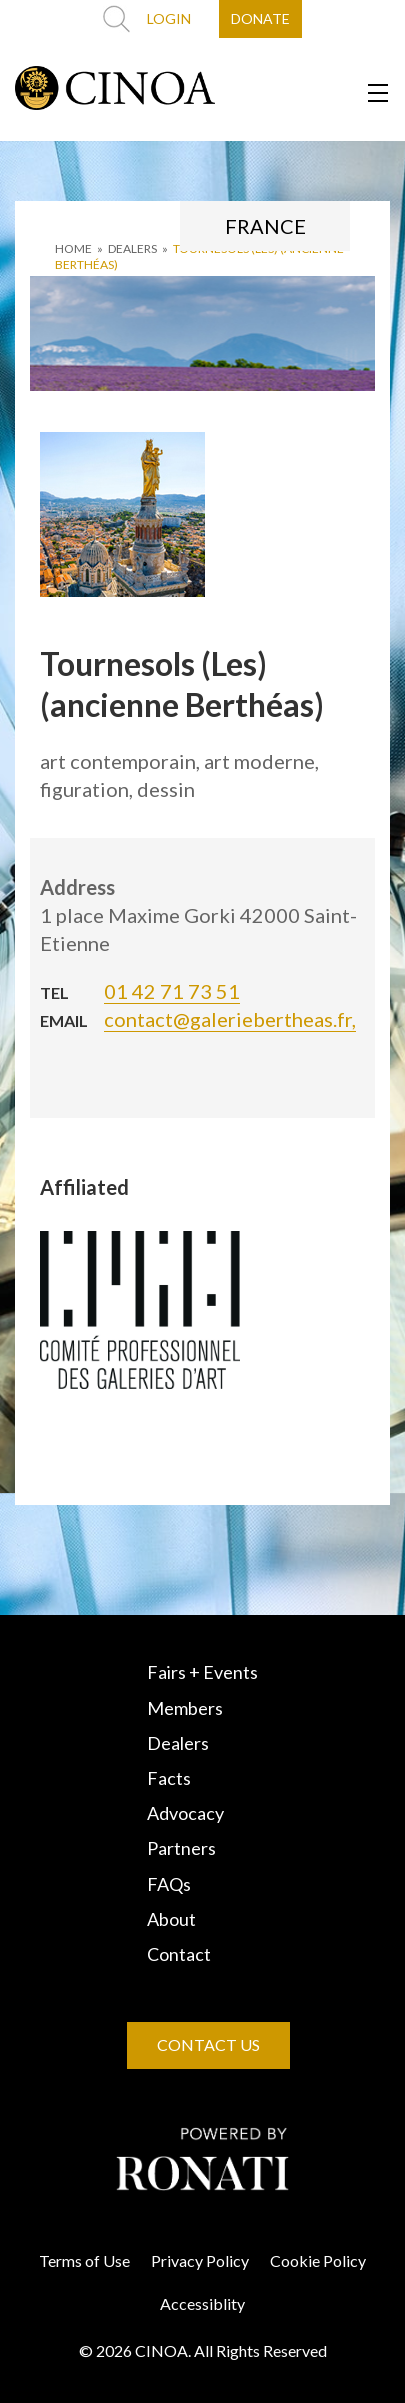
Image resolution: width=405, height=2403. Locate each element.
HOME (73, 248)
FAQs (169, 1884)
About (171, 1919)
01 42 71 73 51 (172, 991)
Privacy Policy (200, 2260)
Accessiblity (202, 2303)
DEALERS (132, 248)
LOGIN (169, 18)
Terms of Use (84, 2260)
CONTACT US (208, 2044)
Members (185, 1708)
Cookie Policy (318, 2260)
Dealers (178, 1743)
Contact (179, 1954)
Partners (181, 1848)
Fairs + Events (202, 1672)
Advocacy (185, 1813)
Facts (169, 1778)
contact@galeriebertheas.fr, (230, 1019)
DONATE (260, 18)
